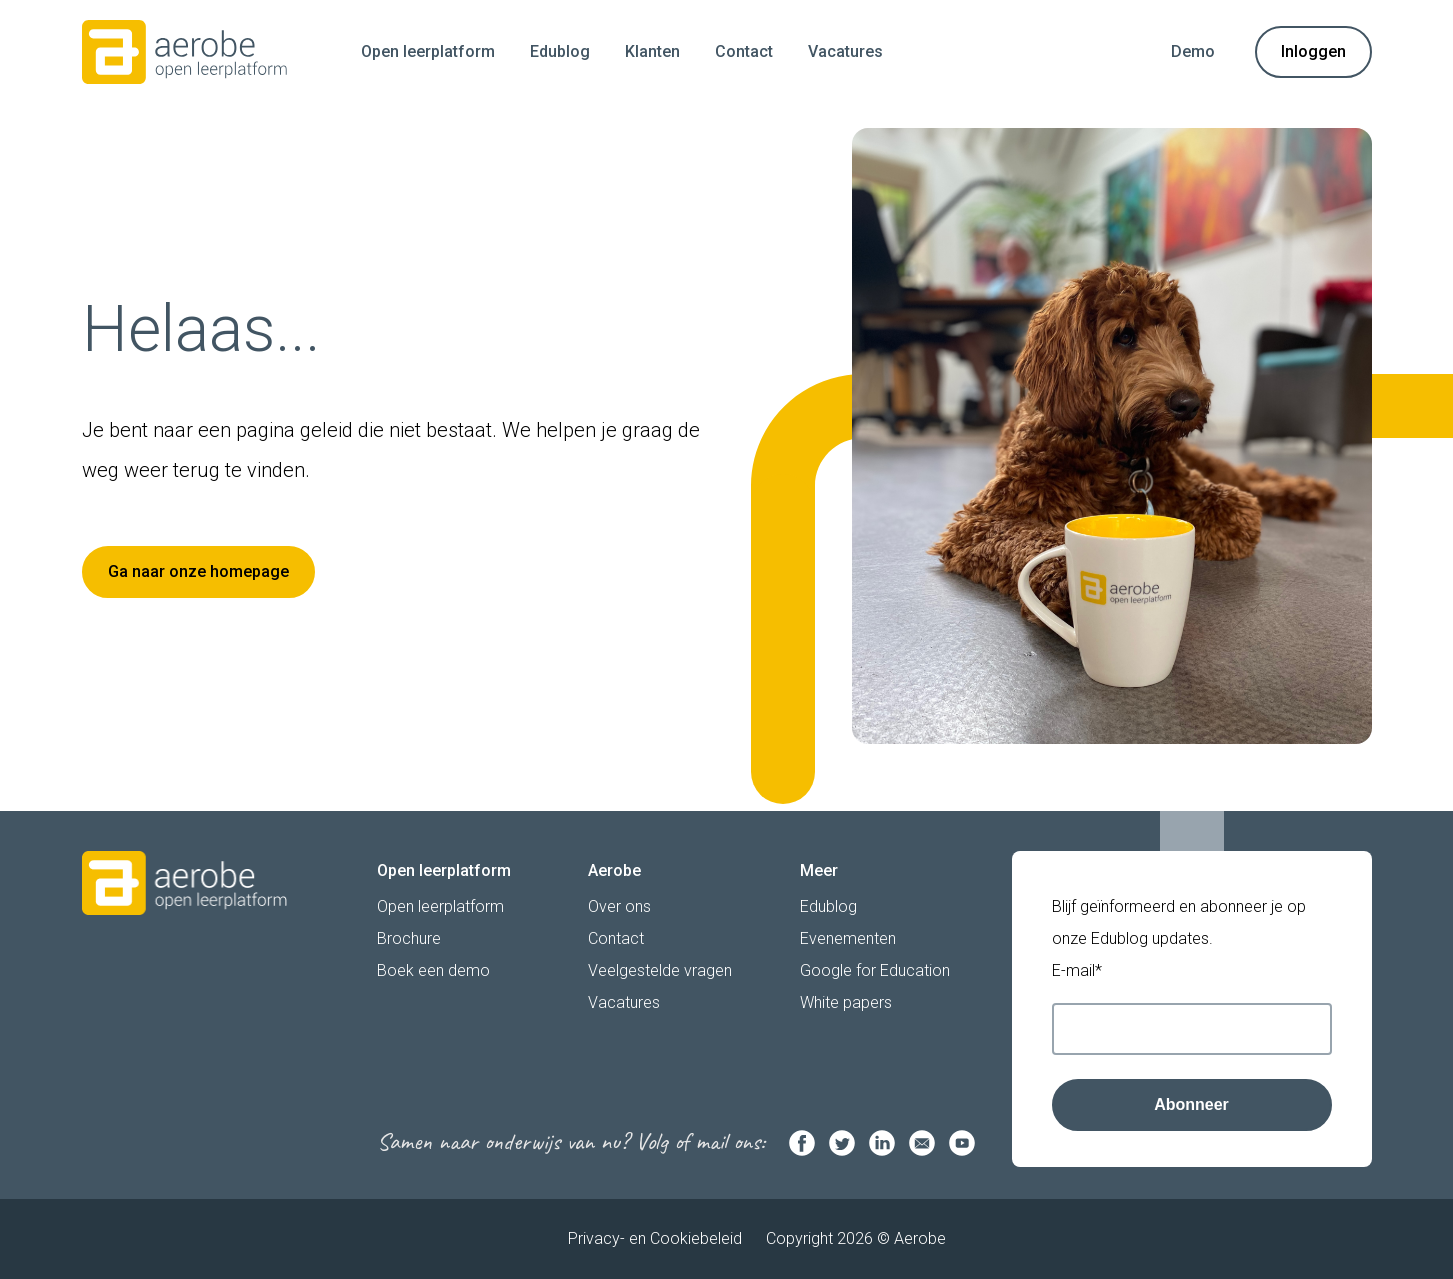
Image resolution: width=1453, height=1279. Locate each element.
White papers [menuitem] (846, 1002)
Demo (1193, 51)
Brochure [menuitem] (409, 938)
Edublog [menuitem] (560, 51)
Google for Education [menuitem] (875, 970)
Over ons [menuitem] (619, 906)
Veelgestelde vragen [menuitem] (660, 970)
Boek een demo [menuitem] (433, 970)
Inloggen (1313, 51)
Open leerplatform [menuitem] (428, 51)
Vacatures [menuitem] (845, 51)
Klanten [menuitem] (652, 51)
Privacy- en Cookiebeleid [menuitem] (655, 1238)
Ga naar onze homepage (198, 571)
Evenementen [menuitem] (848, 938)
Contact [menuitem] (744, 51)
